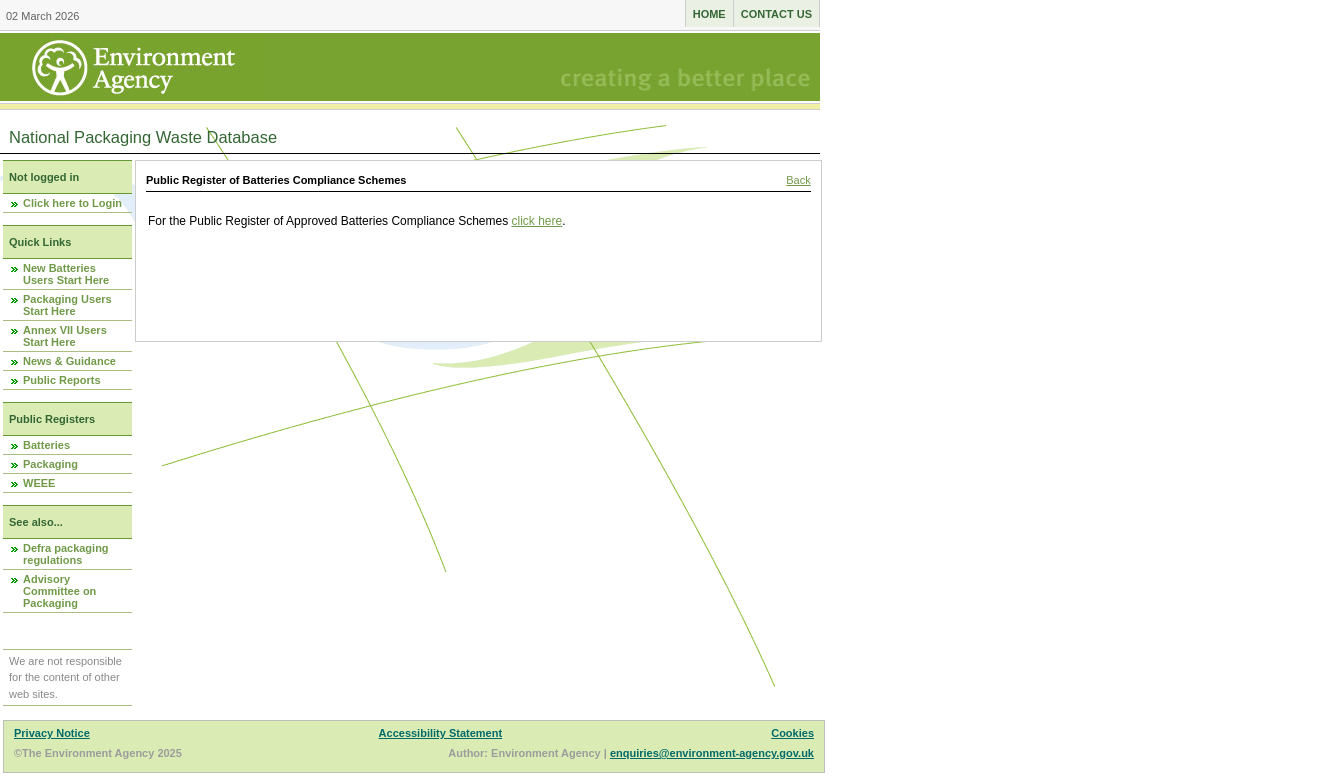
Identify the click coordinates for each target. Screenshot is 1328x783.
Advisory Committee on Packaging (59, 591)
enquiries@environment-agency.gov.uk (712, 753)
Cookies (792, 733)
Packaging (50, 464)
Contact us (776, 14)
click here (537, 221)
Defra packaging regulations (66, 554)
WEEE (39, 483)
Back (798, 180)
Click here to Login (72, 203)
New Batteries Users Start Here (66, 274)
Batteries (46, 445)
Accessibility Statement (441, 733)
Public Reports (62, 380)
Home (709, 14)
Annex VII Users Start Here (65, 336)
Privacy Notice (52, 733)
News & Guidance (69, 361)
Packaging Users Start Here (67, 305)
